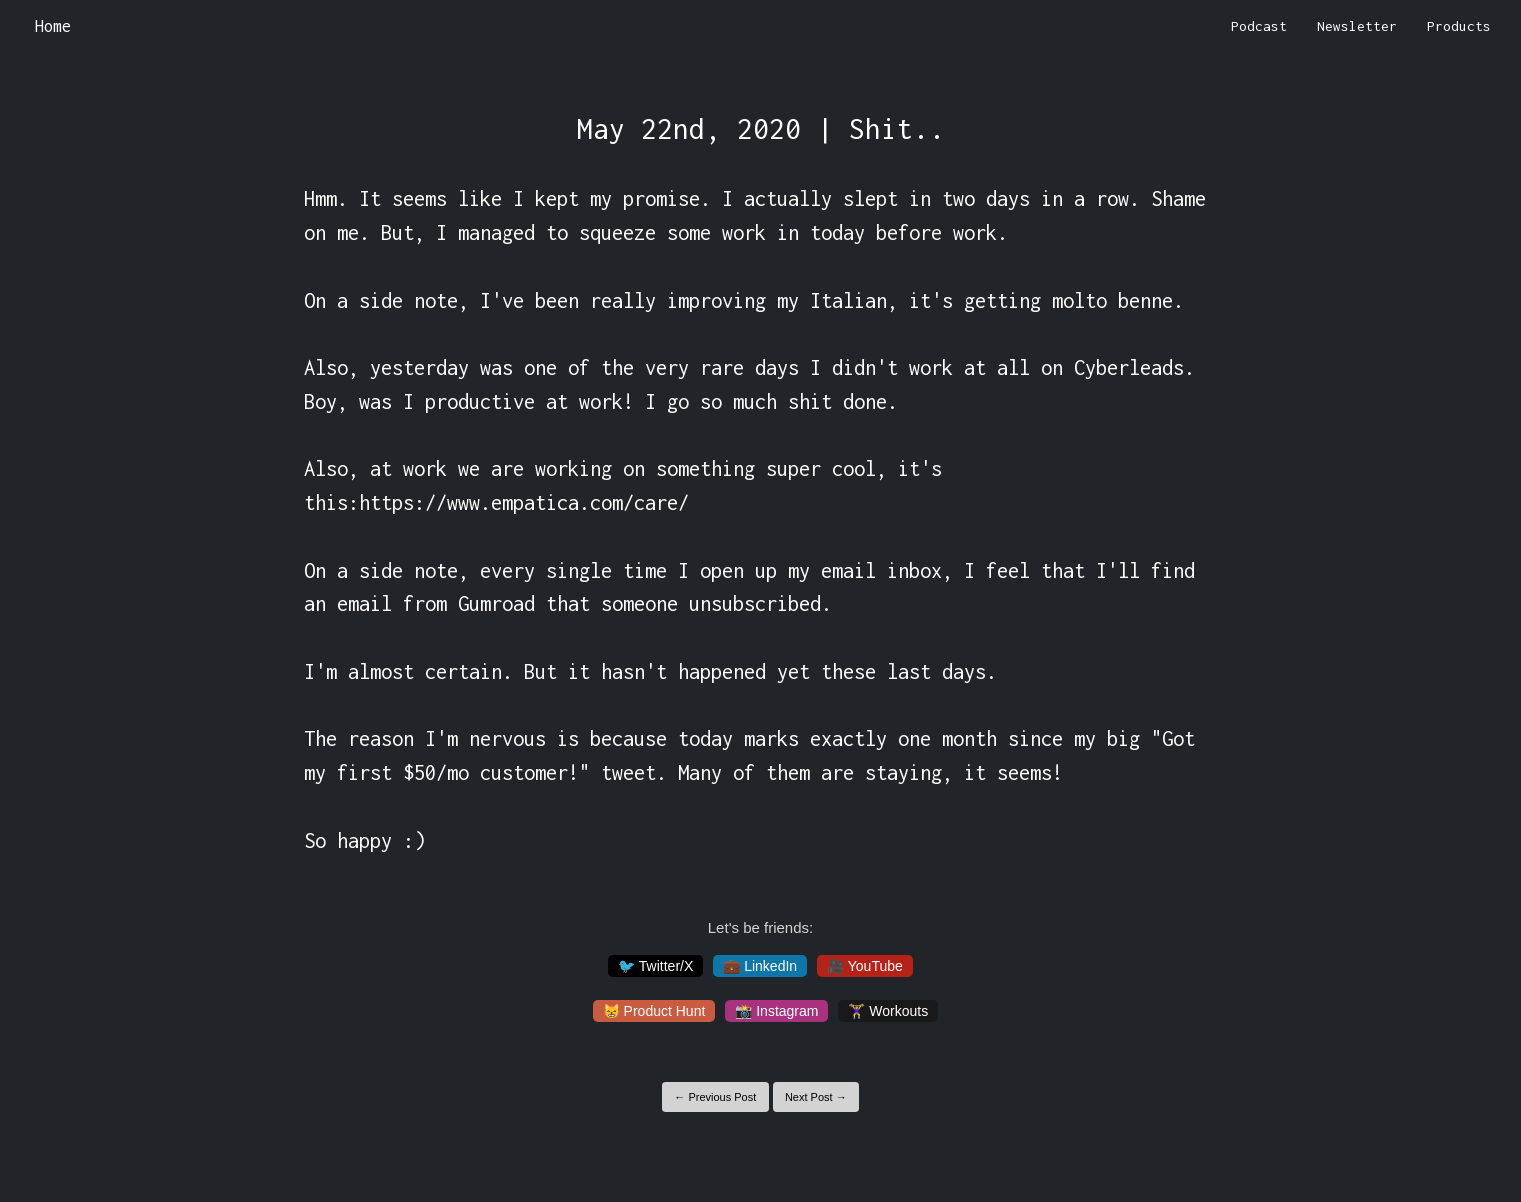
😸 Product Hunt (654, 1011)
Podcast (1259, 26)
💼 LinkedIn (760, 966)
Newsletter (1357, 26)
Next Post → (816, 1097)
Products (1459, 26)
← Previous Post (715, 1097)
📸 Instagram (776, 1011)
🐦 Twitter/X (655, 966)
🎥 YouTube (865, 966)
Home (53, 26)
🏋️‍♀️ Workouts (888, 1011)
